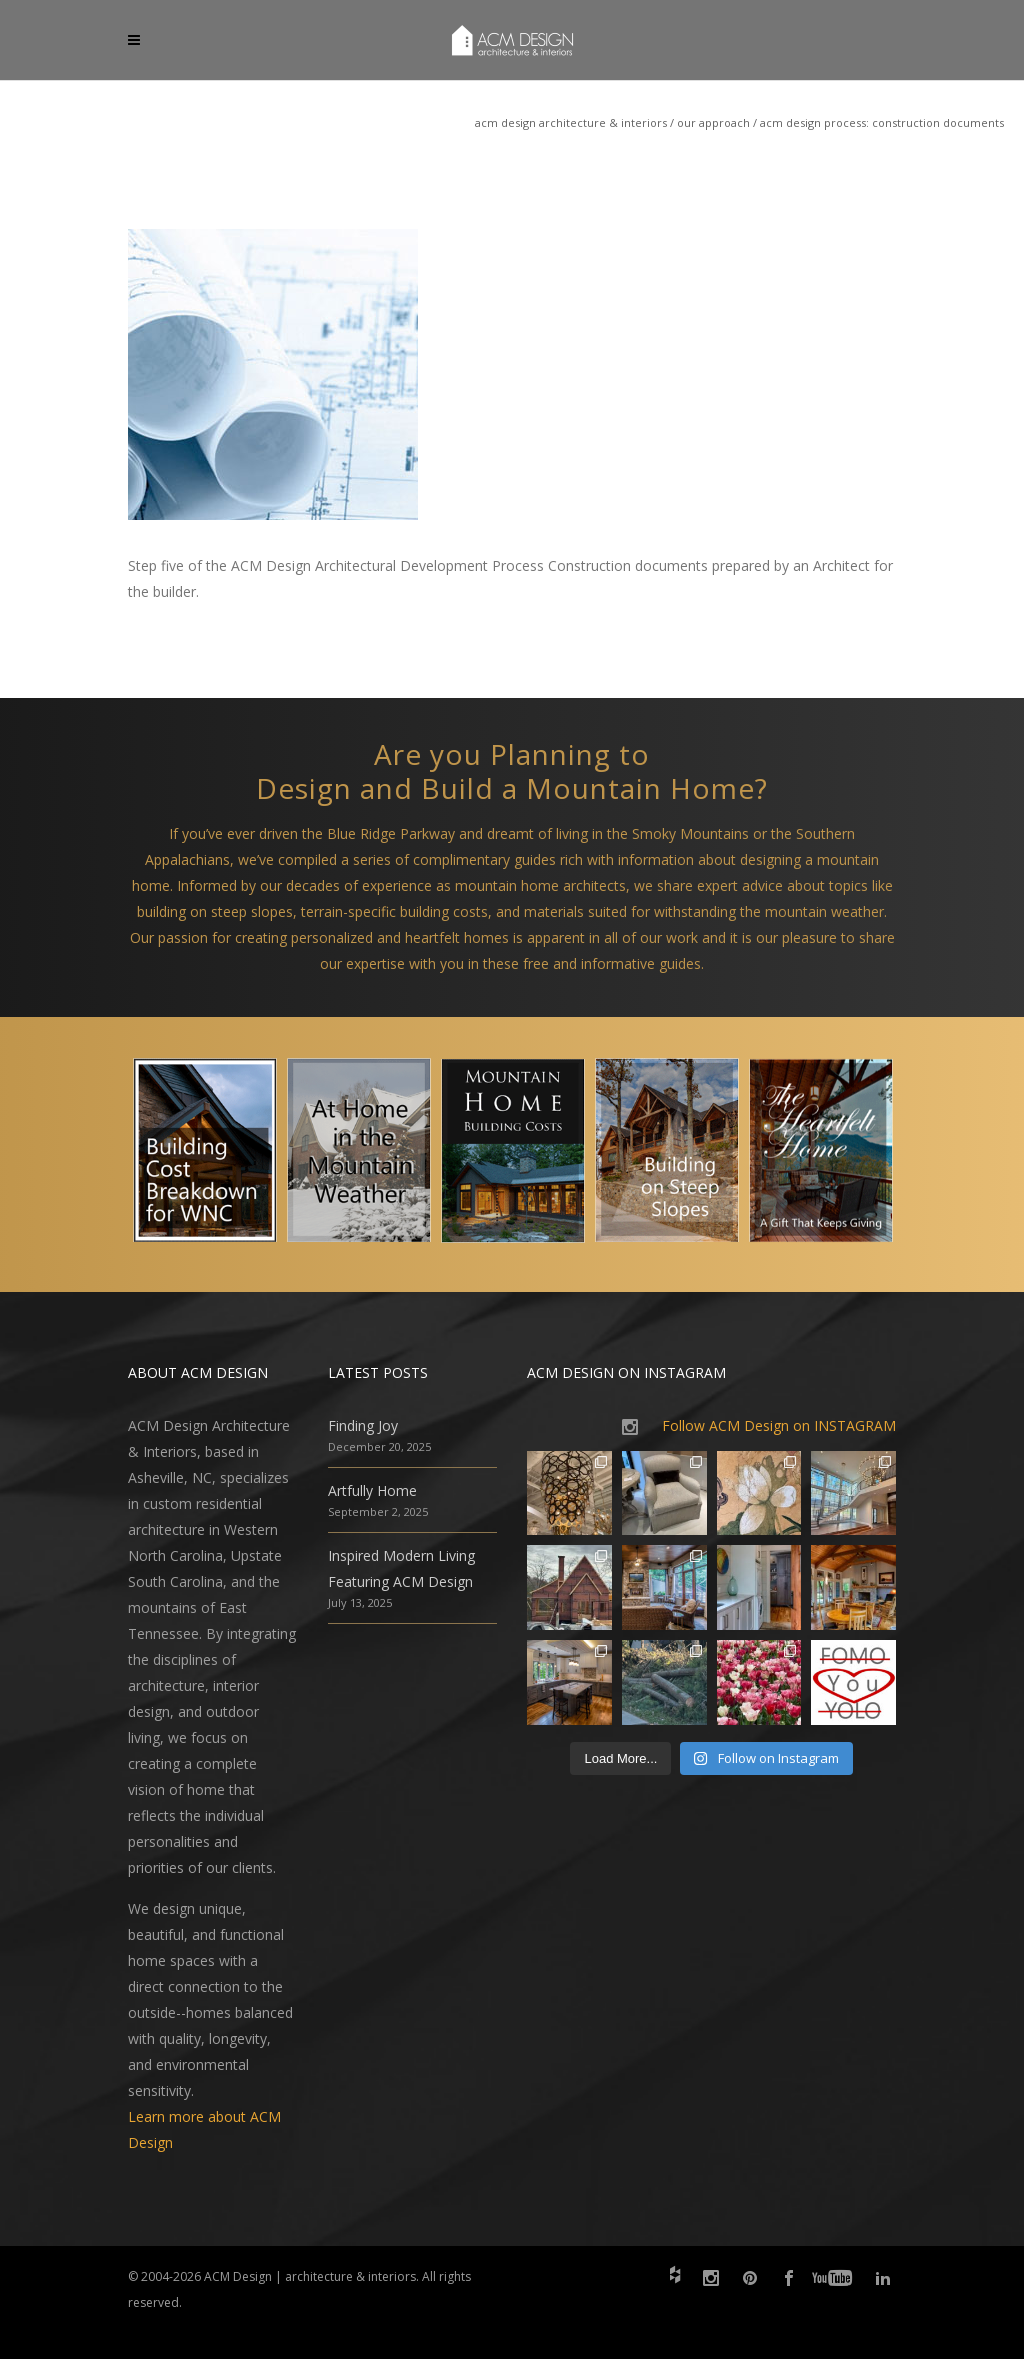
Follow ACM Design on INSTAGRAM (779, 1425)
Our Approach (713, 122)
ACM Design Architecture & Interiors (571, 122)
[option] (205, 1154)
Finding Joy (363, 1425)
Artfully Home (372, 1490)
